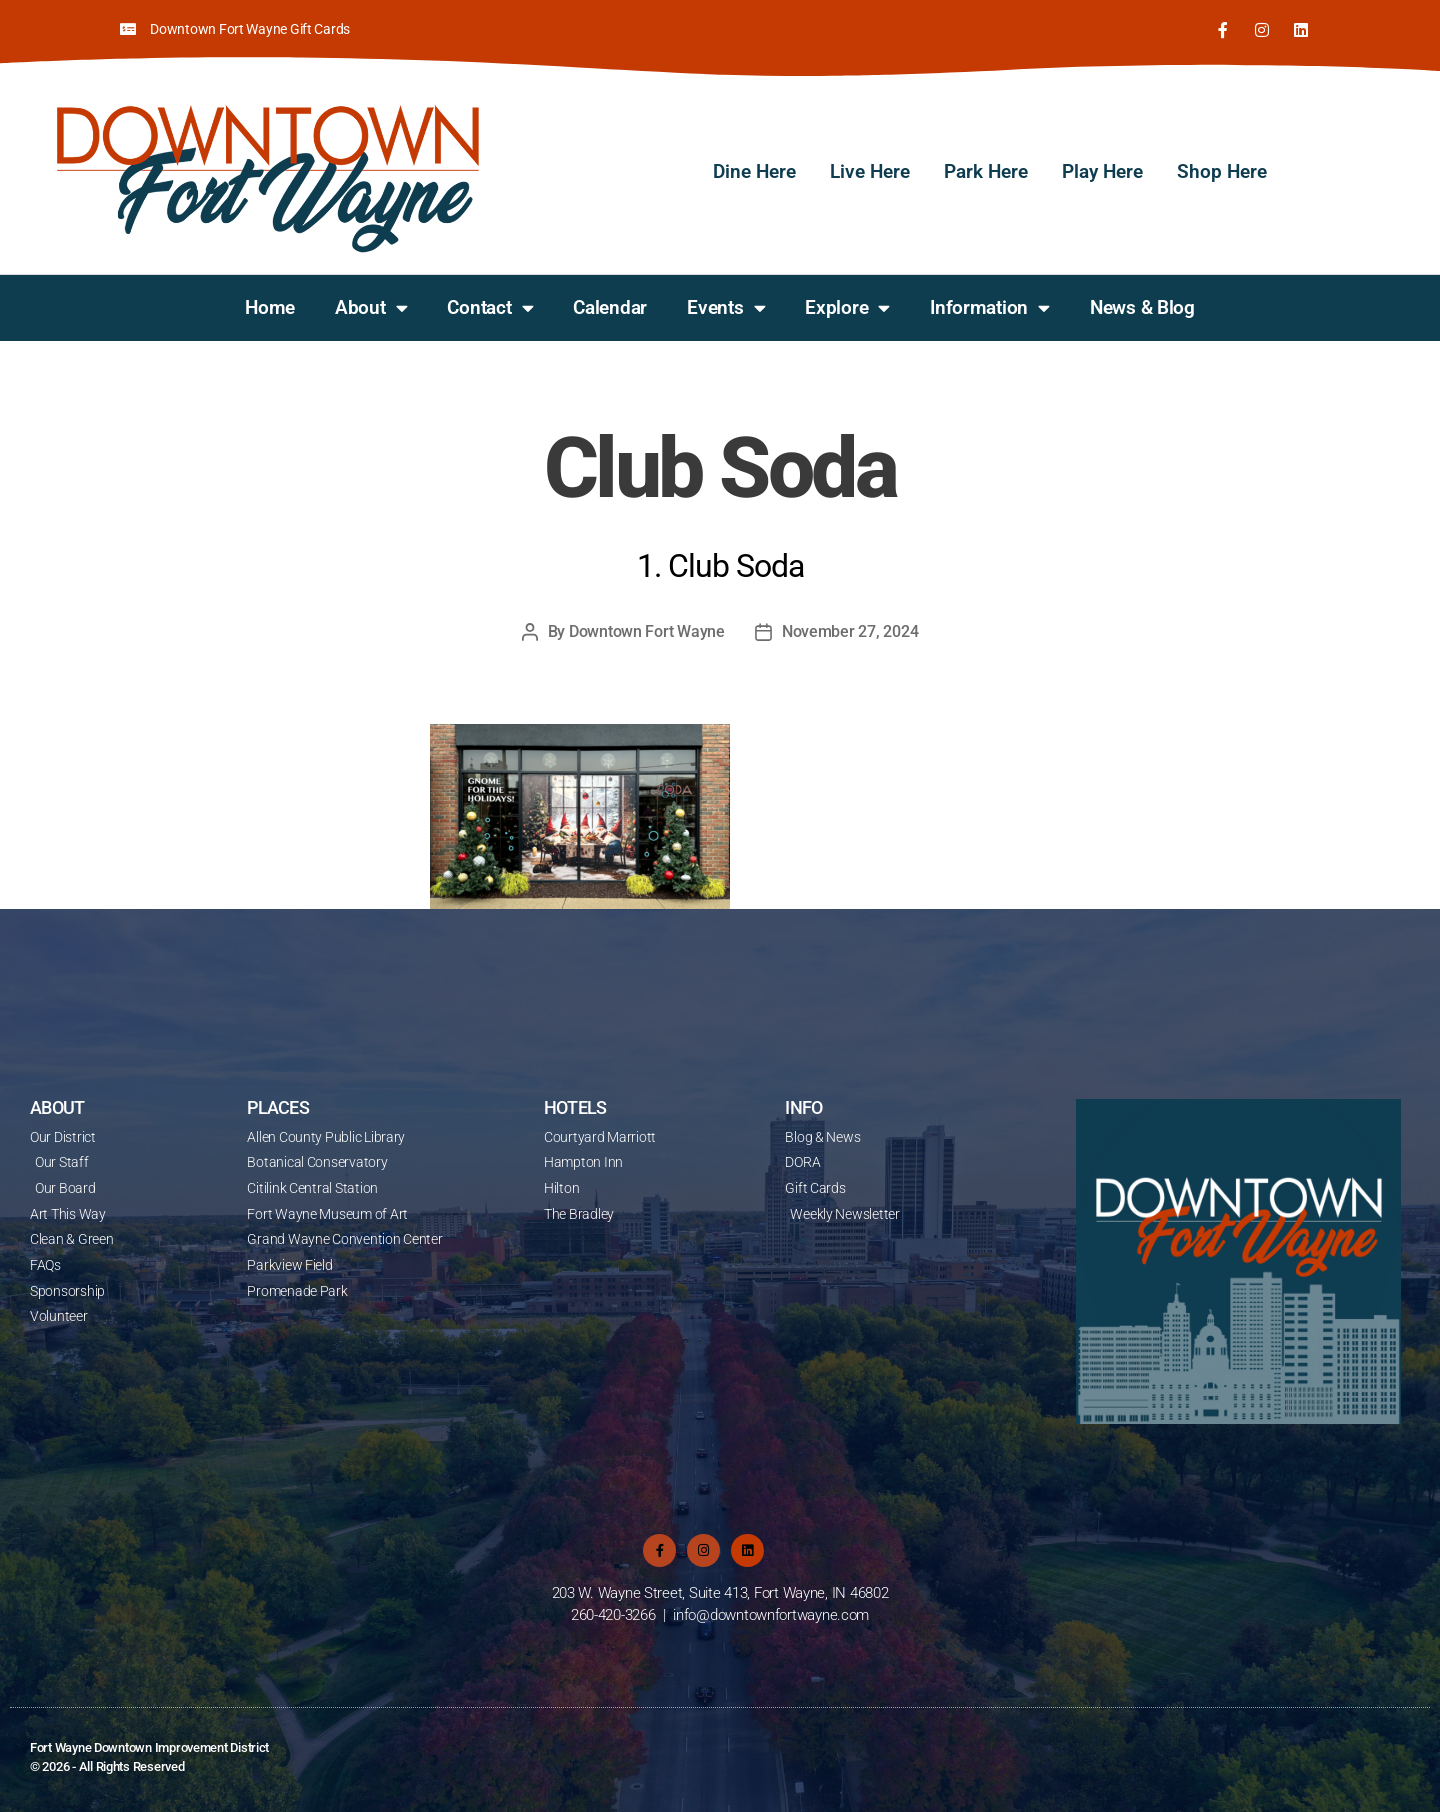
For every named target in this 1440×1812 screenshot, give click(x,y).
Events (726, 307)
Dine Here (754, 170)
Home (270, 306)
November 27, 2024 (850, 630)
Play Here (1102, 170)
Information (990, 307)
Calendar (610, 306)
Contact (490, 307)
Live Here (870, 170)
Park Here (986, 170)
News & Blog (1142, 306)
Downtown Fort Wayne (647, 630)
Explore (847, 307)
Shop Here (1222, 170)
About (371, 307)
